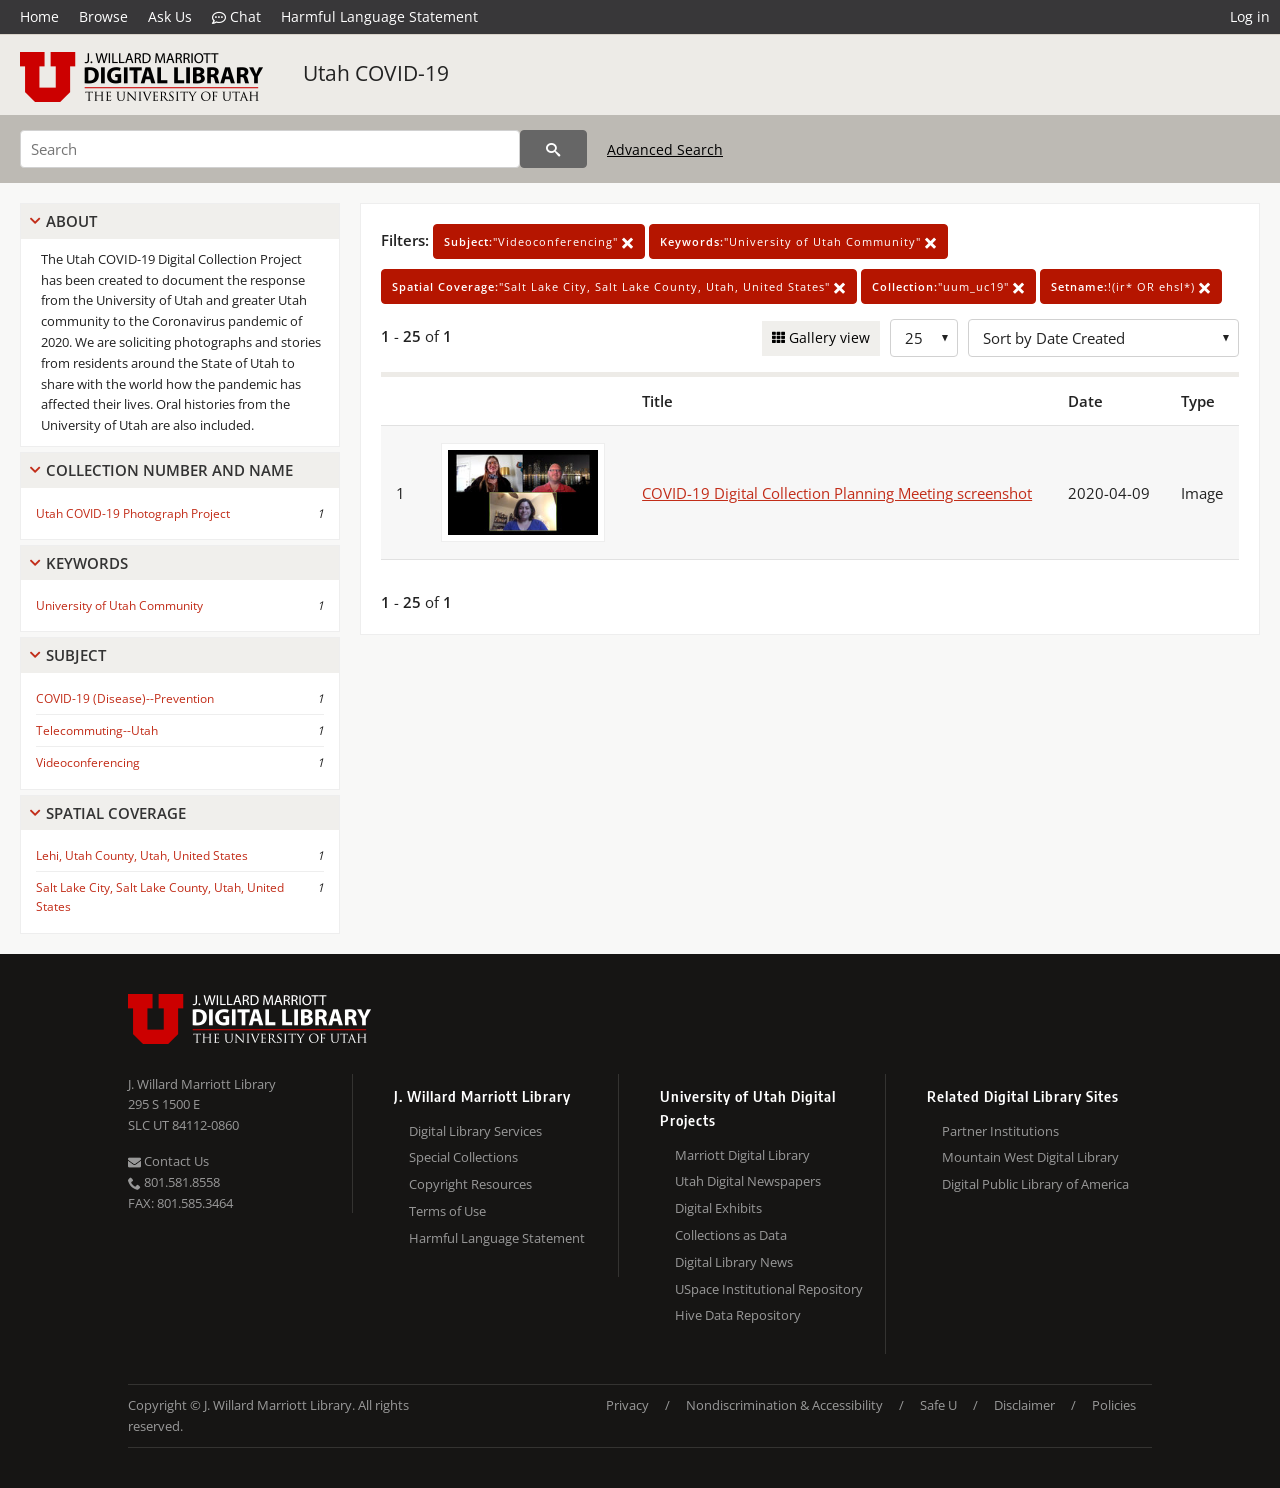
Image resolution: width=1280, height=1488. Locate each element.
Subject (76, 655)
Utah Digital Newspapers (748, 1181)
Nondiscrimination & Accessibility (784, 1405)
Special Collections (463, 1157)
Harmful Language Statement (379, 16)
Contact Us (168, 1161)
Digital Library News (734, 1262)
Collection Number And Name (169, 470)
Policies (1114, 1405)
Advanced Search (665, 149)
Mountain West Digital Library (1030, 1157)
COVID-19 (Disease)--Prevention (125, 698)
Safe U (938, 1405)
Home (39, 16)
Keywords (87, 563)
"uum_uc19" (948, 286)
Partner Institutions (1000, 1131)
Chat (236, 17)
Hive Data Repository (738, 1315)
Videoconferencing (88, 762)
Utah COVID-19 (376, 73)
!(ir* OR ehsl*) (1131, 286)
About (71, 221)
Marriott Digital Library (742, 1155)
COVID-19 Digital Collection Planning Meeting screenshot (837, 493)
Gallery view (827, 337)
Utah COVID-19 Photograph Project (133, 513)
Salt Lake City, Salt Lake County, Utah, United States (160, 897)
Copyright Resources (470, 1184)
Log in (1250, 16)
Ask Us (170, 16)
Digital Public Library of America (1035, 1184)
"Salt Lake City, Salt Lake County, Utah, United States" (619, 286)
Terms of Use (447, 1211)
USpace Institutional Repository (769, 1289)
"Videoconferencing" (539, 241)
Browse (103, 16)
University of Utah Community (119, 605)
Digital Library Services (475, 1131)
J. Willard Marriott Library (202, 1084)
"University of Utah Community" (798, 241)
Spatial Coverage (116, 813)
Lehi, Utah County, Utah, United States (142, 855)
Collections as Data (731, 1235)
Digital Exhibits (718, 1208)
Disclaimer (1024, 1405)
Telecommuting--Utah (97, 730)
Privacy (627, 1405)
